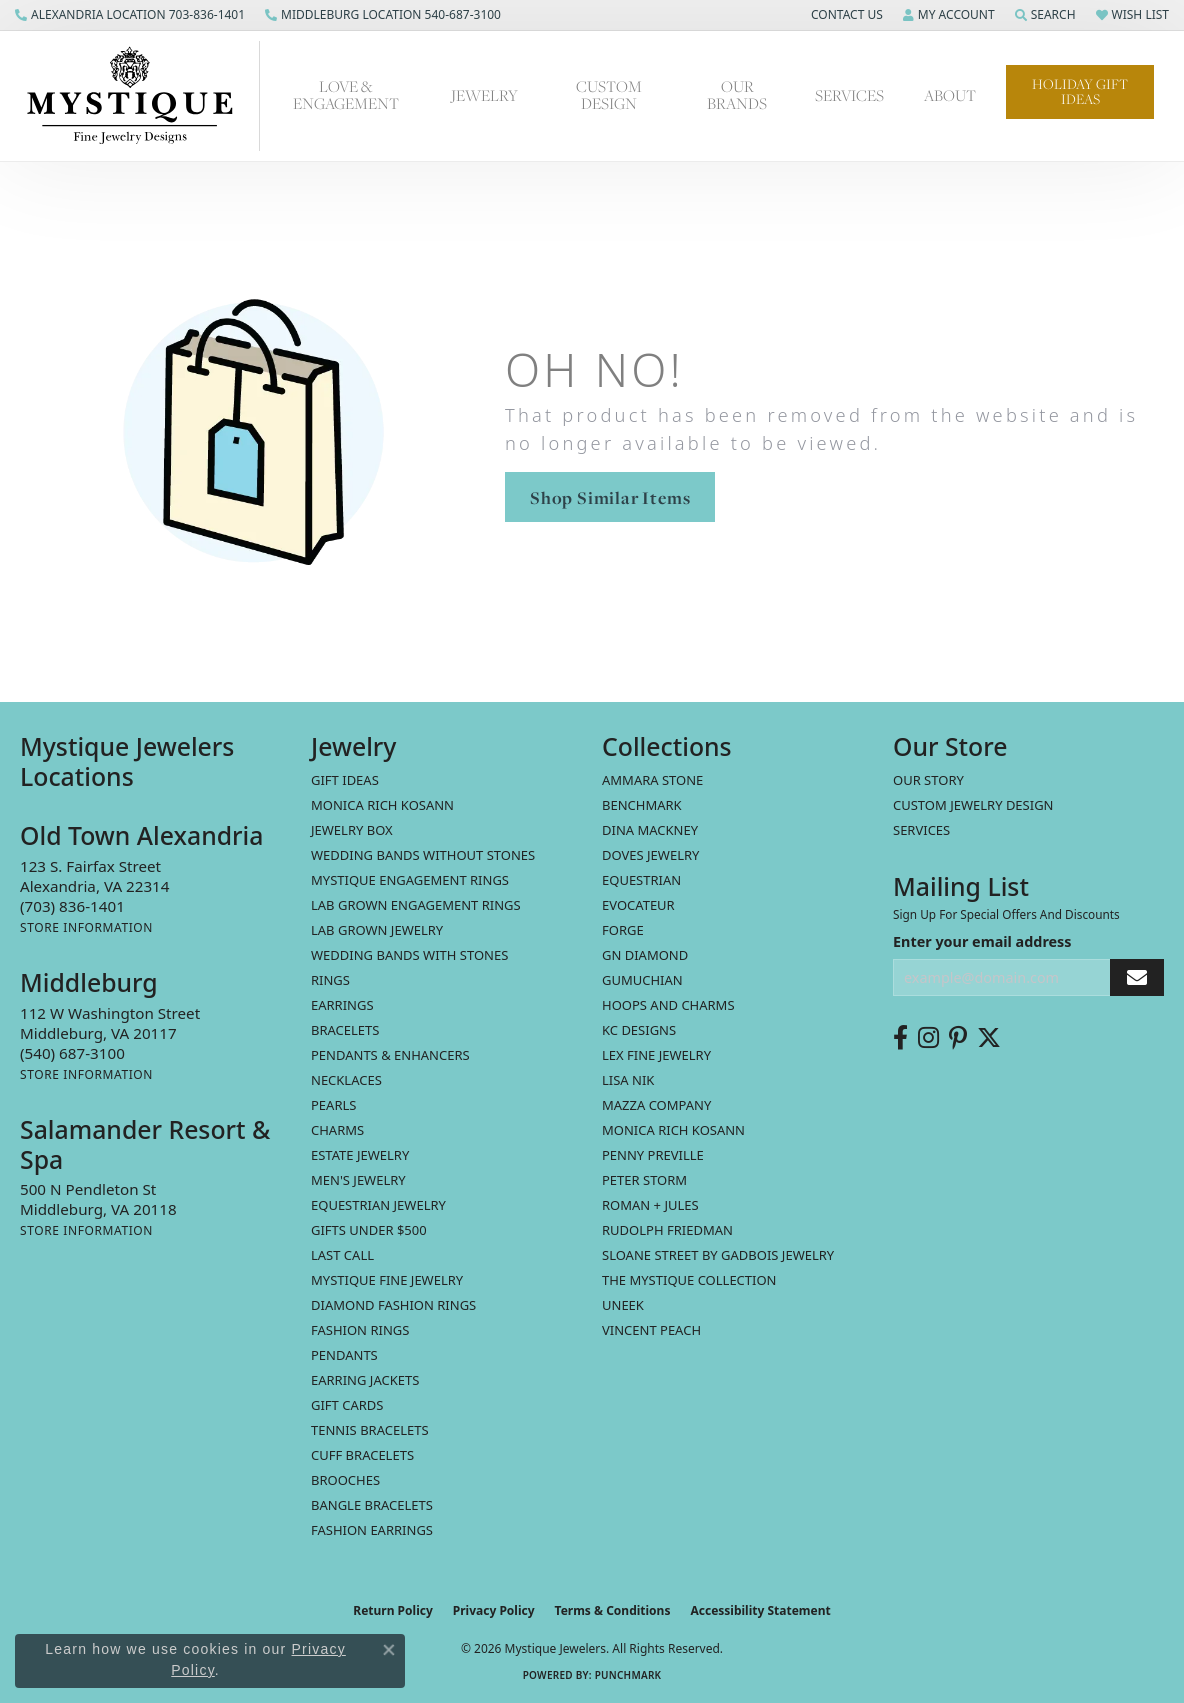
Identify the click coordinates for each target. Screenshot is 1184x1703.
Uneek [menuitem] (623, 1305)
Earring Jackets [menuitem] (365, 1380)
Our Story (928, 780)
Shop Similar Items (610, 497)
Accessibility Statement (760, 1610)
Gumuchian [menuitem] (642, 980)
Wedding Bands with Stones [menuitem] (409, 955)
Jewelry (484, 95)
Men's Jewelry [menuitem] (358, 1180)
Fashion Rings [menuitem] (360, 1330)
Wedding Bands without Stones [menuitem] (423, 855)
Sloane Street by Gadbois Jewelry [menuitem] (718, 1255)
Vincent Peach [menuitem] (651, 1330)
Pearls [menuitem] (333, 1105)
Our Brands (737, 95)
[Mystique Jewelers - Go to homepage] (140, 96)
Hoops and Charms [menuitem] (668, 1005)
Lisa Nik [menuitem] (628, 1080)
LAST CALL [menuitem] (342, 1255)
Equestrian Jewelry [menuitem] (378, 1205)
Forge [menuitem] (623, 930)
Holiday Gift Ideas (1080, 91)
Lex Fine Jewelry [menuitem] (656, 1055)
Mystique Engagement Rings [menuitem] (410, 880)
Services (849, 95)
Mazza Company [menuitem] (656, 1105)
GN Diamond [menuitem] (645, 955)
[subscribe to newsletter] (1137, 977)
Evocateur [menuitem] (638, 905)
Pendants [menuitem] (344, 1355)
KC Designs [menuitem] (639, 1030)
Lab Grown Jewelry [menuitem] (377, 930)
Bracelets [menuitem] (345, 1030)
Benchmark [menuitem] (642, 805)
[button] (845, 15)
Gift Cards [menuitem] (347, 1405)
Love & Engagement (346, 95)
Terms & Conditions (613, 1610)
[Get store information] (86, 927)
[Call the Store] (72, 906)
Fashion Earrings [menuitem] (372, 1530)
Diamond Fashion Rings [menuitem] (393, 1305)
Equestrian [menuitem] (641, 880)
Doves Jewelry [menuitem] (650, 855)
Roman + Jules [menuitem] (650, 1205)
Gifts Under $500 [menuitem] (369, 1230)
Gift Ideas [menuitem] (345, 780)
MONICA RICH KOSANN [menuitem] (382, 805)
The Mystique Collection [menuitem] (689, 1280)
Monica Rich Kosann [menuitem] (673, 1130)
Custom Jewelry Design (973, 805)
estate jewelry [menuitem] (360, 1155)
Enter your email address (982, 941)
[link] (130, 15)
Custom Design (609, 95)
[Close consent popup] (389, 1650)
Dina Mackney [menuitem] (650, 830)
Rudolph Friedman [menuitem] (667, 1230)
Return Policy (393, 1610)
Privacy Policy (494, 1610)
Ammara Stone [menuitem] (652, 780)
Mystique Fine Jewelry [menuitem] (387, 1280)
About (950, 95)
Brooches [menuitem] (345, 1480)
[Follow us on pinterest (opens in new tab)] (958, 1038)
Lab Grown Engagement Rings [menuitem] (416, 905)
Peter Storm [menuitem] (644, 1180)
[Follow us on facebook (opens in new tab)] (900, 1038)
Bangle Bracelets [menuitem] (372, 1505)
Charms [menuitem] (337, 1130)
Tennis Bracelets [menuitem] (370, 1430)
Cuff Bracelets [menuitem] (362, 1455)
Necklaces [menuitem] (346, 1080)
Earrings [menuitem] (342, 1005)
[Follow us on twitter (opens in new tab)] (989, 1038)
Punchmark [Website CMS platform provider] (628, 1675)
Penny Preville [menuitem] (653, 1155)
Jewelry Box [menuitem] (352, 830)
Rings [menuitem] (330, 980)
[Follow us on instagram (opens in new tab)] (928, 1038)
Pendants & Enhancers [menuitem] (390, 1055)
